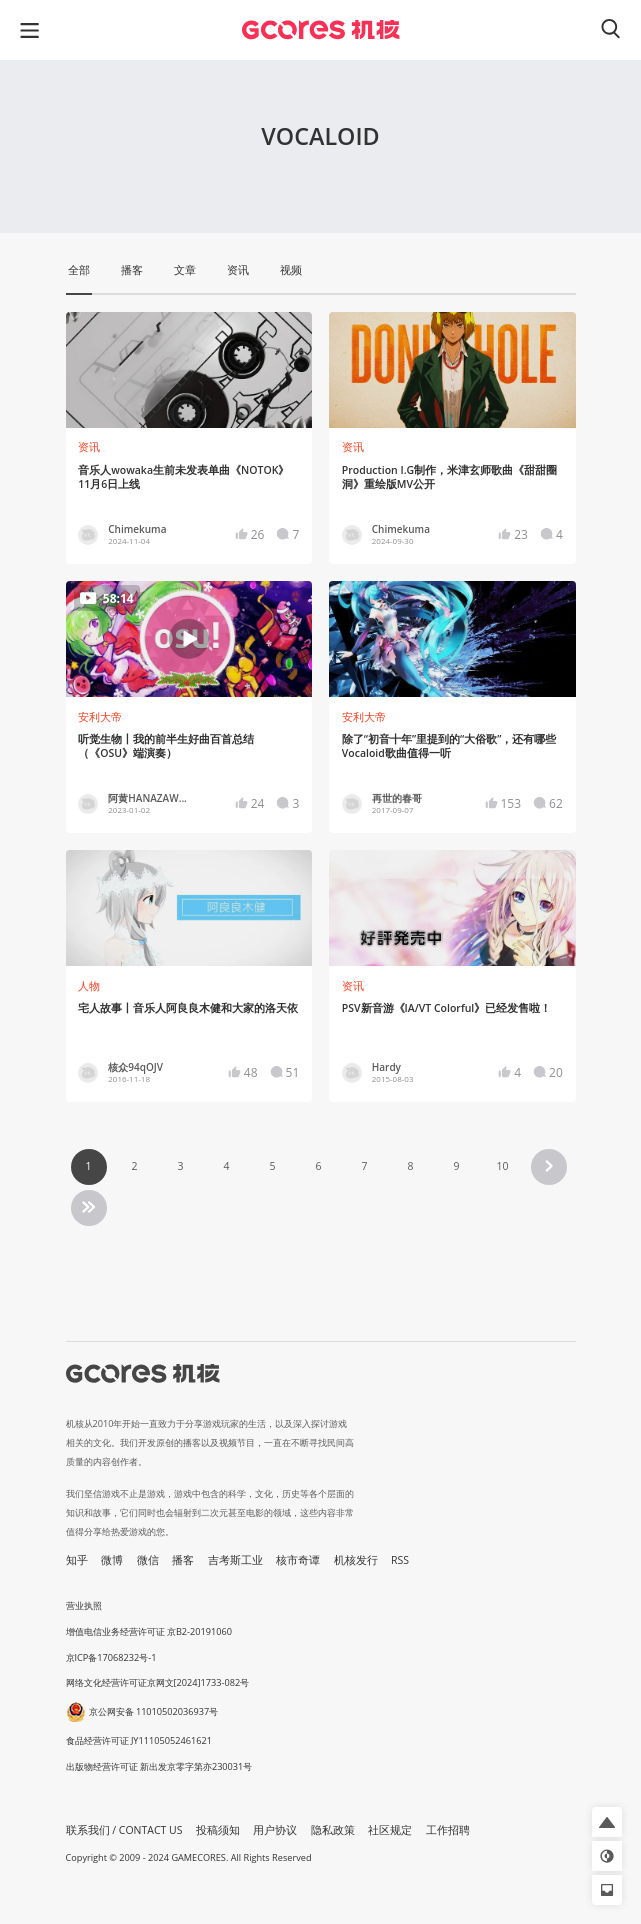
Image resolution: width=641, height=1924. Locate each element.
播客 (183, 1560)
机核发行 (356, 1560)
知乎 (77, 1560)
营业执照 (84, 1605)
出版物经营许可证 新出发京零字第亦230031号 (159, 1766)
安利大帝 (100, 717)
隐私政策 (333, 1830)
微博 (112, 1560)
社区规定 (390, 1830)
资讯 (89, 447)
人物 (89, 986)
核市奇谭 (298, 1560)
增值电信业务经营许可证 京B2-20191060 (149, 1631)
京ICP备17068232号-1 (111, 1657)
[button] (607, 1822)
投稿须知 (218, 1830)
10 (502, 1166)
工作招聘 (448, 1830)
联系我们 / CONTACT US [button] (124, 1830)
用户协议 (275, 1830)
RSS (400, 1560)
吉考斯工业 (235, 1560)
